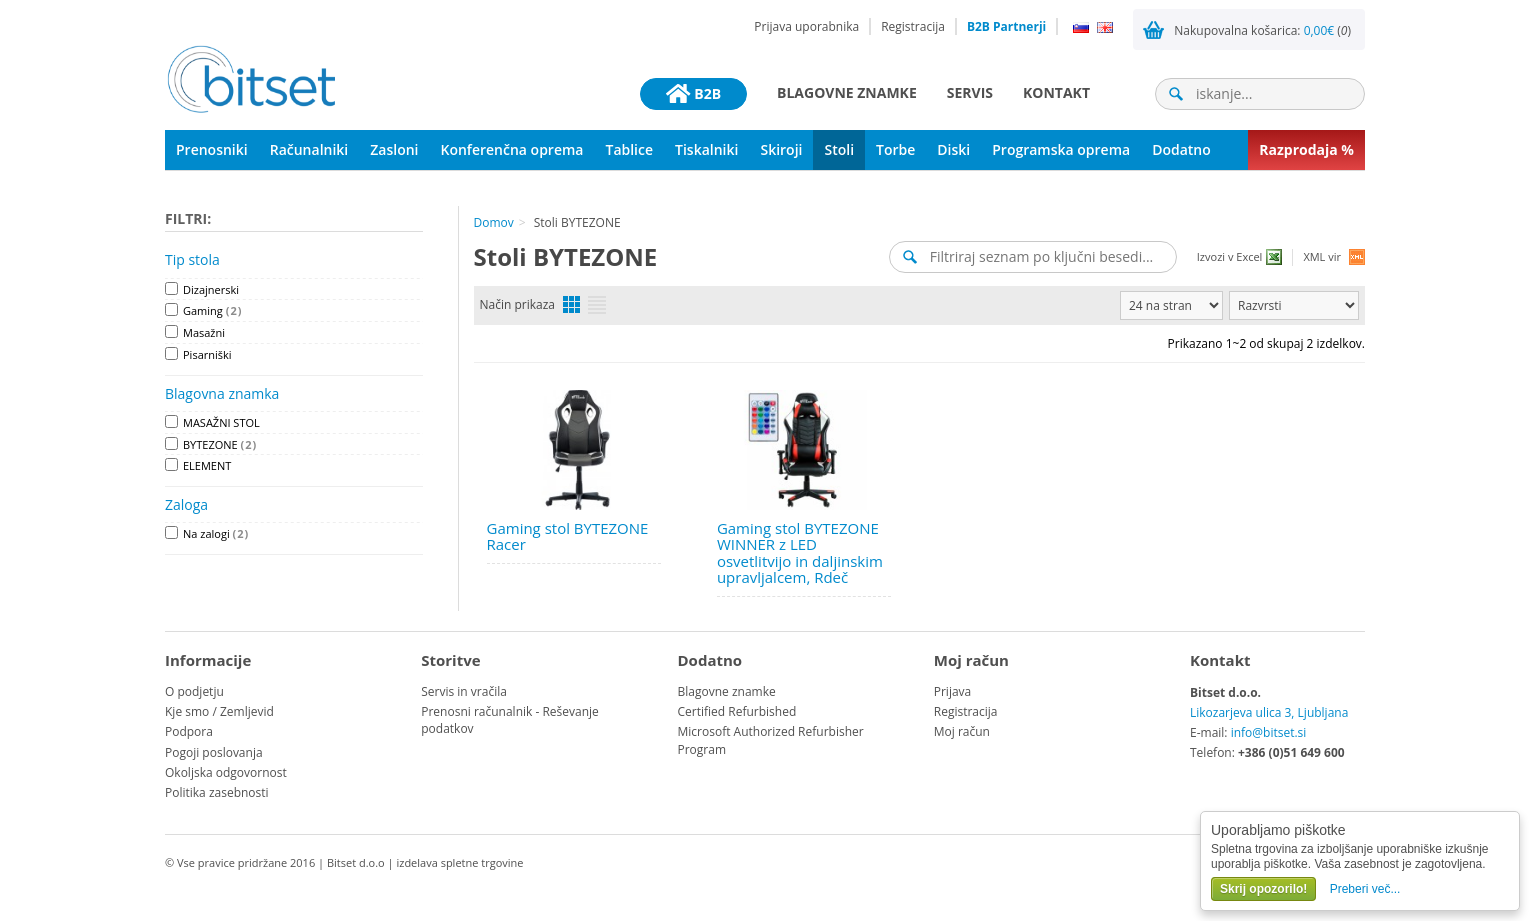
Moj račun (962, 731)
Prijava (953, 691)
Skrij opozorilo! (1263, 889)
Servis (970, 92)
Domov (494, 222)
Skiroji (781, 149)
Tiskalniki (706, 149)
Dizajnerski (211, 289)
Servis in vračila (464, 691)
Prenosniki (212, 149)
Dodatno (1181, 149)
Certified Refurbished (737, 711)
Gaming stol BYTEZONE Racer (568, 536)
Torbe (895, 149)
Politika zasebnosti (217, 792)
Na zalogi (216, 533)
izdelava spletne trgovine (459, 862)
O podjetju (194, 691)
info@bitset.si (1269, 732)
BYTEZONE (220, 444)
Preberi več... (1365, 889)
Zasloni (394, 149)
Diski (953, 149)
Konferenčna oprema (512, 149)
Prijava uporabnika (806, 26)
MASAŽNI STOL (221, 422)
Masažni (204, 332)
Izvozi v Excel (1230, 256)
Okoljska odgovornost (226, 772)
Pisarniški (207, 354)
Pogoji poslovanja (214, 752)
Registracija (913, 26)
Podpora (189, 731)
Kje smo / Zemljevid (219, 711)
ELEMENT (207, 465)
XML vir (1322, 256)
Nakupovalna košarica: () (1262, 30)
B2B (693, 94)
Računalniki (309, 149)
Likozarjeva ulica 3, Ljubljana (1269, 712)
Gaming (212, 310)
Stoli (839, 149)
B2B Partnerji (1006, 26)
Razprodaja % (1306, 149)
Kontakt (1056, 92)
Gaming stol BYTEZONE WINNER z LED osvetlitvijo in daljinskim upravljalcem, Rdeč (800, 553)
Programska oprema (1061, 149)
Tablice (629, 149)
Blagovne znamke (847, 92)
